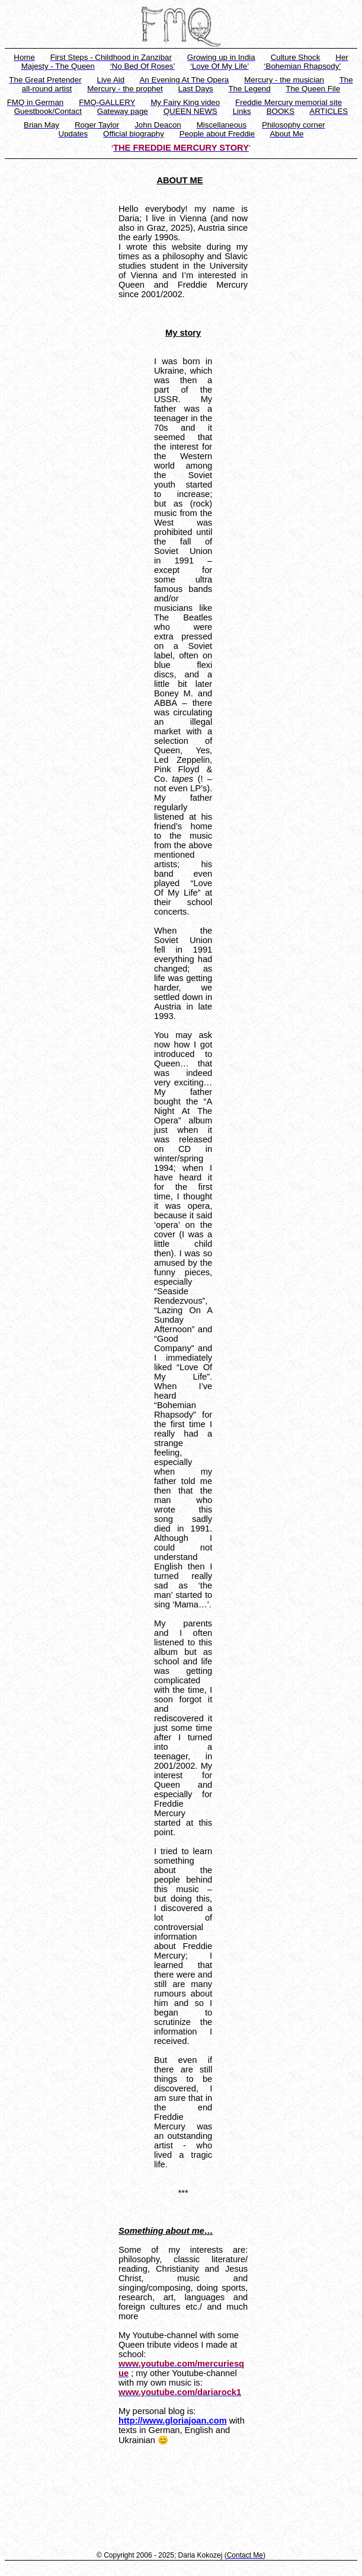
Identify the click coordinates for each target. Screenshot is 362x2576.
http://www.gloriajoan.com (172, 2420)
